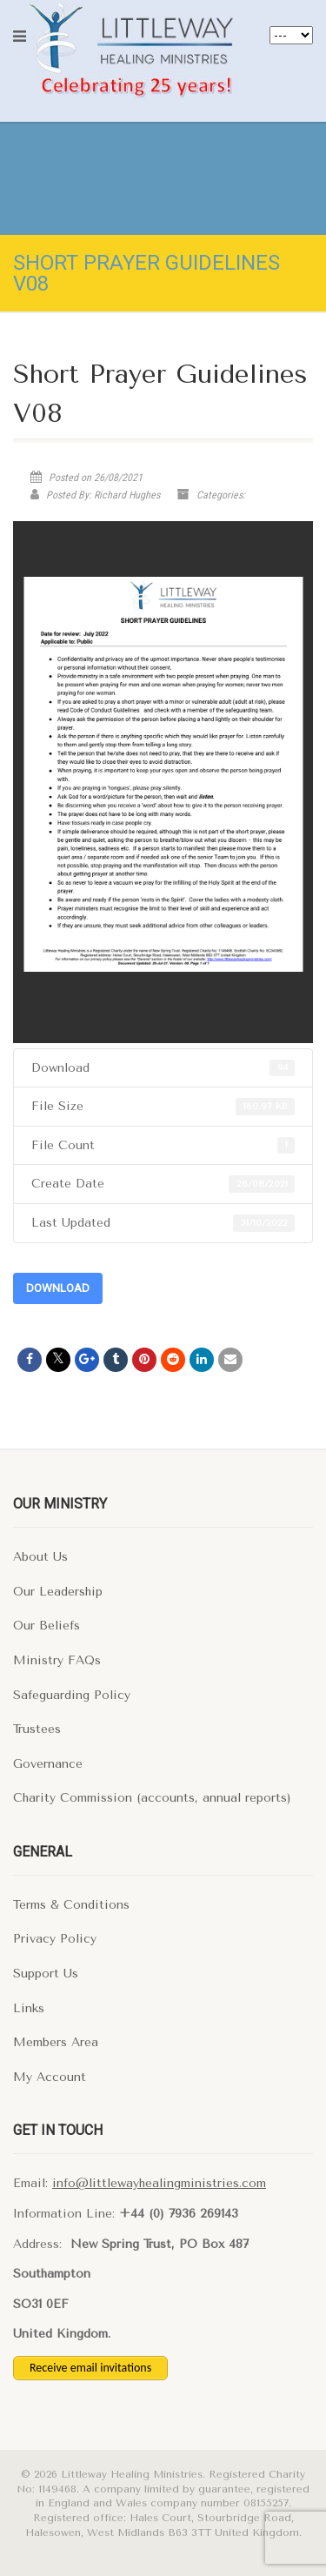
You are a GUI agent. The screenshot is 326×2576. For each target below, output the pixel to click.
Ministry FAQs (57, 1660)
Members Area (55, 2042)
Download (58, 1288)
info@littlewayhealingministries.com (159, 2183)
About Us (40, 1556)
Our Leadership (58, 1591)
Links (28, 2008)
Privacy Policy (54, 1938)
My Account (49, 2077)
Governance (48, 1763)
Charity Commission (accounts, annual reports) (152, 1797)
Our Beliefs (46, 1625)
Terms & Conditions (71, 1904)
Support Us (45, 1973)
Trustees (37, 1729)
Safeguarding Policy (71, 1695)
